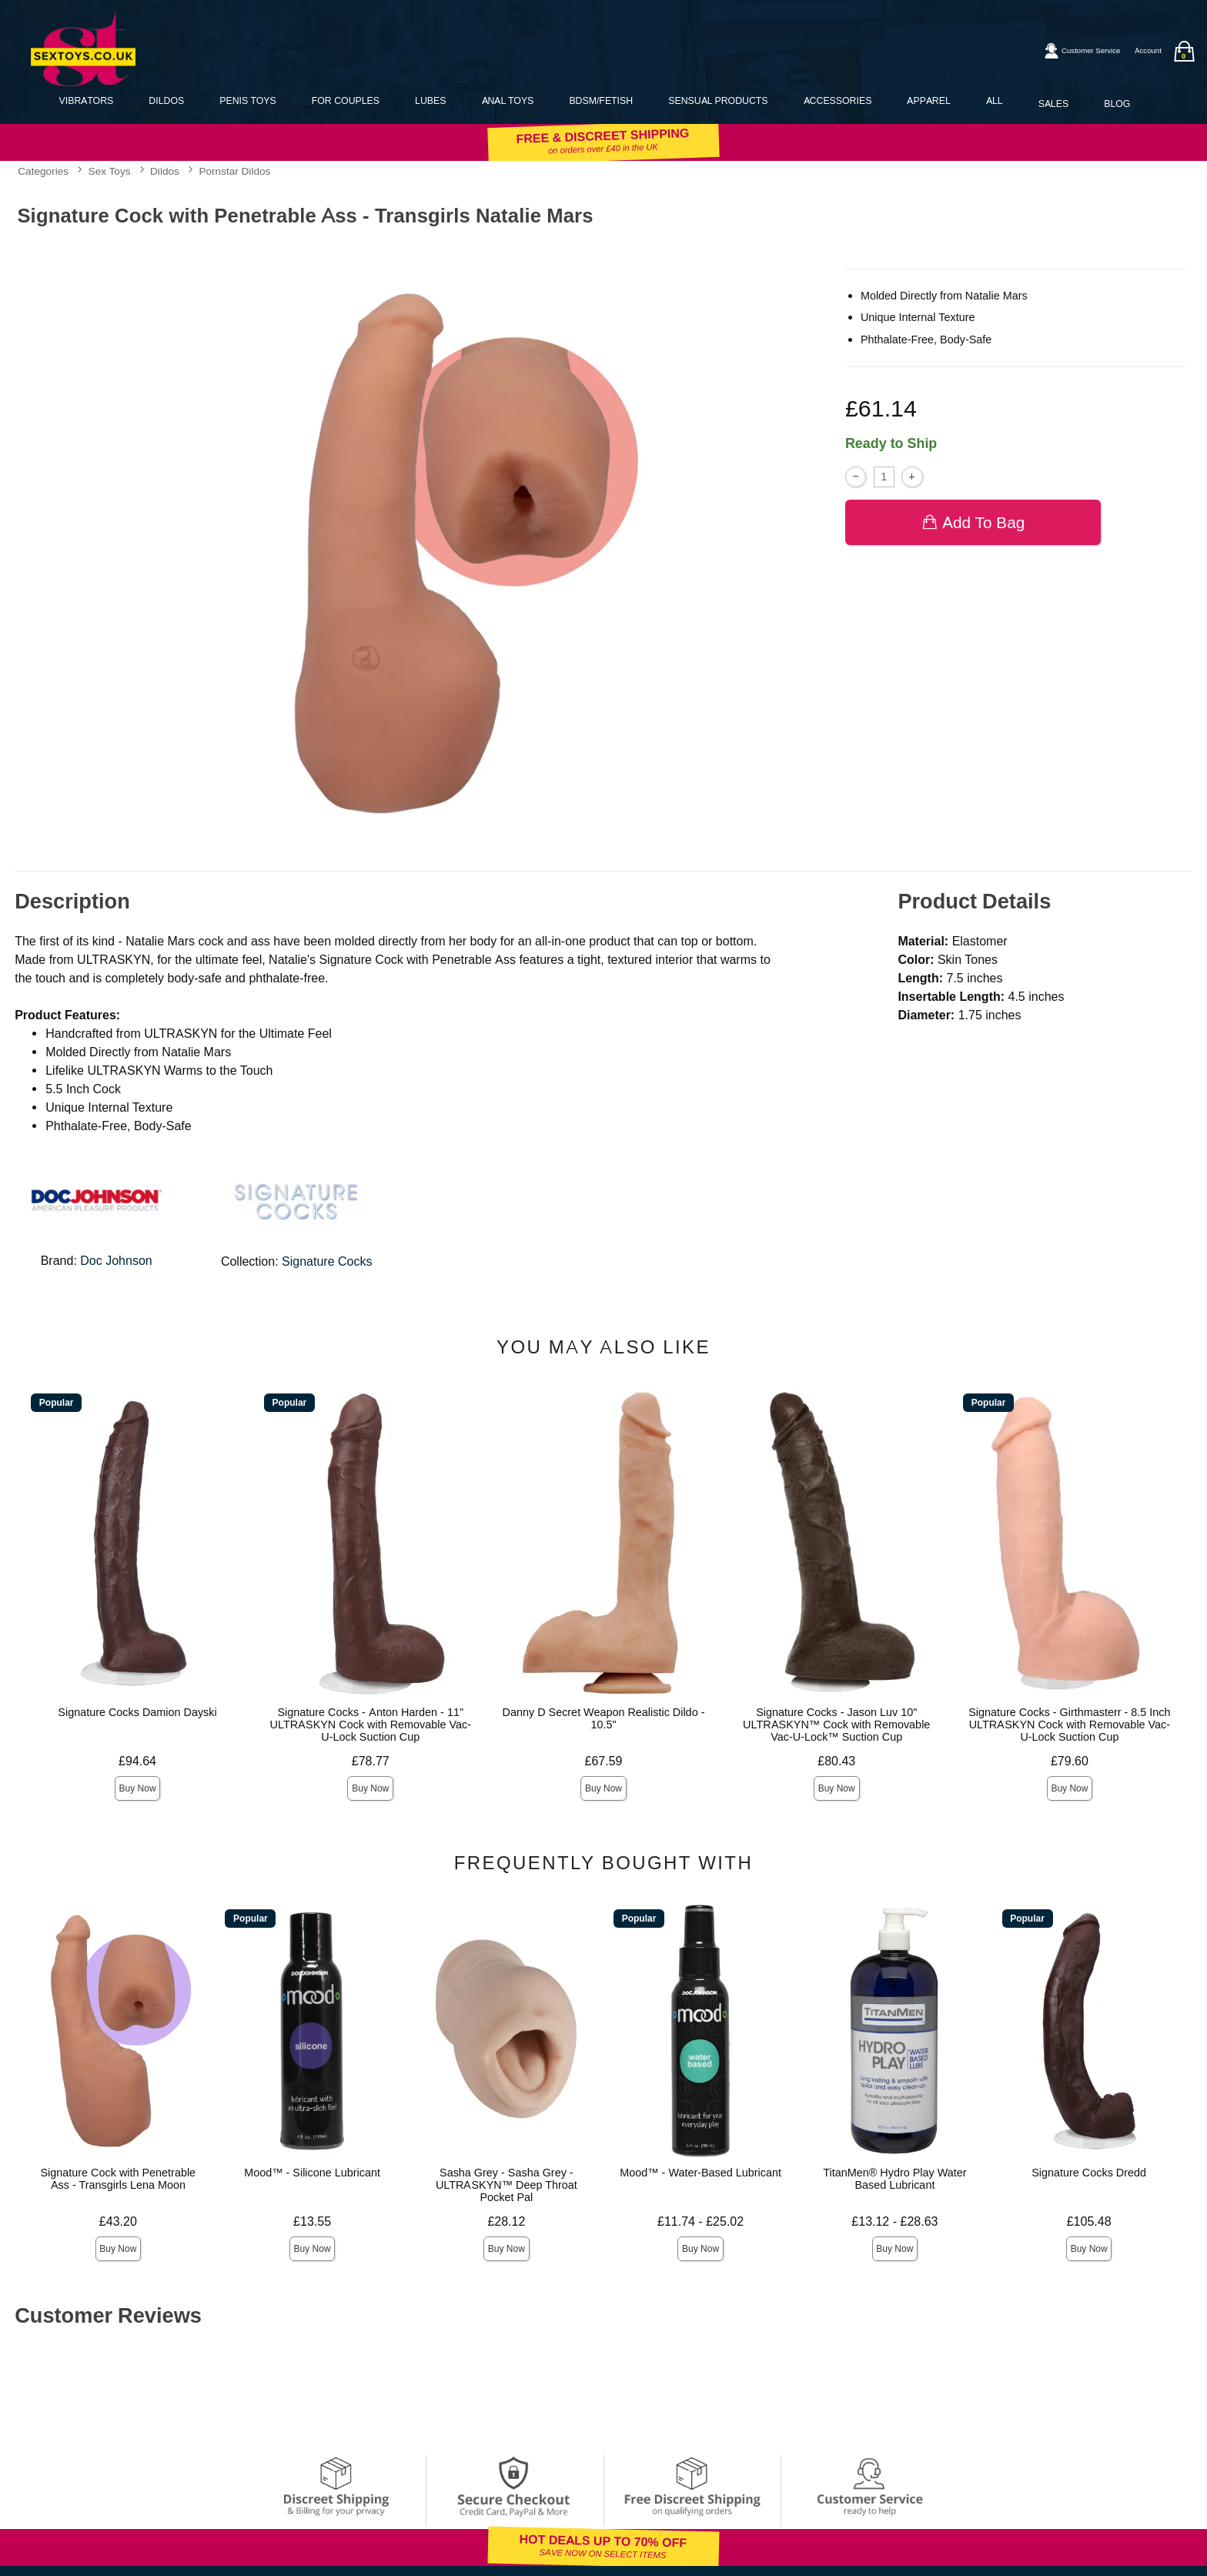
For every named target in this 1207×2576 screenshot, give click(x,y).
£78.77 (371, 1761)
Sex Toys (110, 171)
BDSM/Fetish (601, 100)
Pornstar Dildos (234, 171)
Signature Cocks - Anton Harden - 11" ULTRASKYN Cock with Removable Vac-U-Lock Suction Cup (370, 1724)
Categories (43, 171)
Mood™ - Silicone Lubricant (312, 2173)
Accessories (838, 100)
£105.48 (1089, 2221)
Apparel (928, 100)
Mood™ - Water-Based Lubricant (700, 2173)
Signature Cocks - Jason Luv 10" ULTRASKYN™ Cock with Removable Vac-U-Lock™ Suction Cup (836, 1724)
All (994, 100)
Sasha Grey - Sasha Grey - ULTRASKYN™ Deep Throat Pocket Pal (506, 2185)
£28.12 (506, 2221)
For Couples (345, 100)
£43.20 (118, 2221)
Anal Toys (508, 100)
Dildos (166, 100)
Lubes (430, 100)
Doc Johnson (116, 1260)
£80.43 (836, 1761)
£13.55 (312, 2221)
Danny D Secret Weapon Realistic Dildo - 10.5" (604, 1718)
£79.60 (1069, 1761)
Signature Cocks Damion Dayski (137, 1712)
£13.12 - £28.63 (894, 2221)
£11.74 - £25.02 (700, 2221)
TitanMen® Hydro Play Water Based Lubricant (894, 2179)
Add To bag (973, 522)
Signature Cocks (327, 1261)
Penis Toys (247, 100)
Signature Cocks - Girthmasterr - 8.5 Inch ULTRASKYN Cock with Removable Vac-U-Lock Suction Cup (1069, 1724)
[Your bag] (1183, 51)
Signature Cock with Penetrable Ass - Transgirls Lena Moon (118, 2179)
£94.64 (137, 1761)
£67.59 (604, 1761)
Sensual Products (717, 100)
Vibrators (86, 100)
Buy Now (137, 1788)
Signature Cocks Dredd (1088, 2173)
